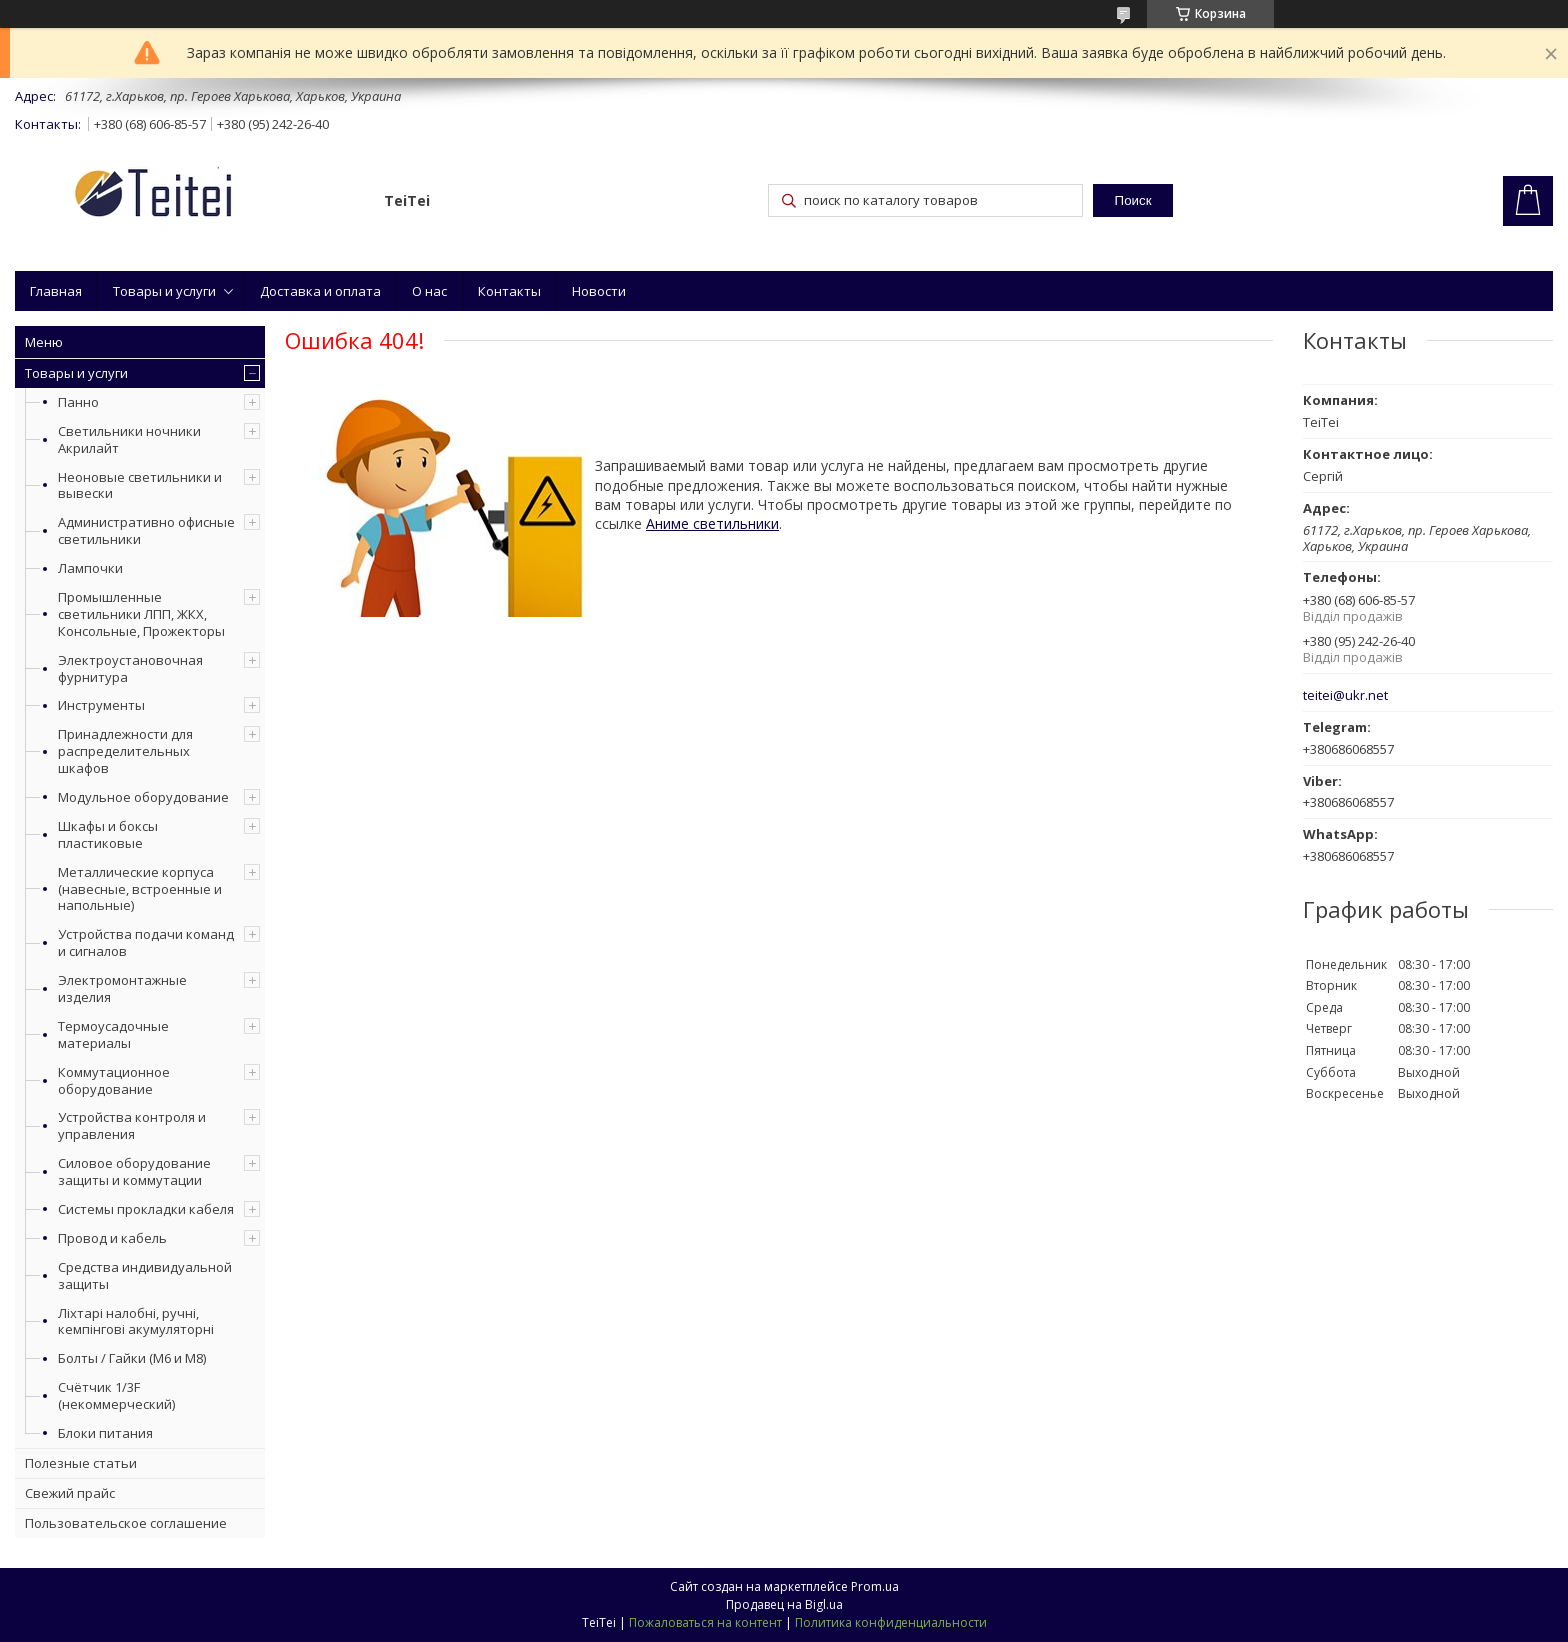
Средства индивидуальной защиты (145, 1275)
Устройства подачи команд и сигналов (146, 942)
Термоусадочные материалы (113, 1034)
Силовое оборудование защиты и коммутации (134, 1171)
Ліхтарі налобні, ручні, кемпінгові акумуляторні (136, 1321)
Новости (599, 291)
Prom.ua (875, 1586)
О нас (429, 291)
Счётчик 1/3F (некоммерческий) (116, 1395)
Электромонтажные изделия (122, 988)
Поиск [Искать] (1133, 200)
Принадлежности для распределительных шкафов (125, 751)
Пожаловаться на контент (705, 1622)
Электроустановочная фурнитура (130, 668)
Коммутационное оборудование (114, 1080)
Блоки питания (105, 1433)
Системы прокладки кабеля (146, 1209)
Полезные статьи (81, 1463)
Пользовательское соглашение (126, 1523)
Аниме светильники (712, 523)
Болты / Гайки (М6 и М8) (132, 1358)
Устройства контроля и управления (132, 1125)
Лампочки (90, 568)
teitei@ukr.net (1345, 695)
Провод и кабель (112, 1238)
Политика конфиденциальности (891, 1622)
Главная (56, 291)
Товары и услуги (164, 291)
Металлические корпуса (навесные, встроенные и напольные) (140, 889)
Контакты (509, 291)
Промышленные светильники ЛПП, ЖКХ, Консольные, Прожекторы (141, 614)
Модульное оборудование (143, 797)
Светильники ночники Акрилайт (129, 439)
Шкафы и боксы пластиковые (108, 834)
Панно (78, 402)
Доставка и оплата (320, 291)
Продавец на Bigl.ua (784, 1604)
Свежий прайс (70, 1493)
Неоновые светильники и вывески (140, 485)
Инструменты (101, 705)
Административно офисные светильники (146, 530)
